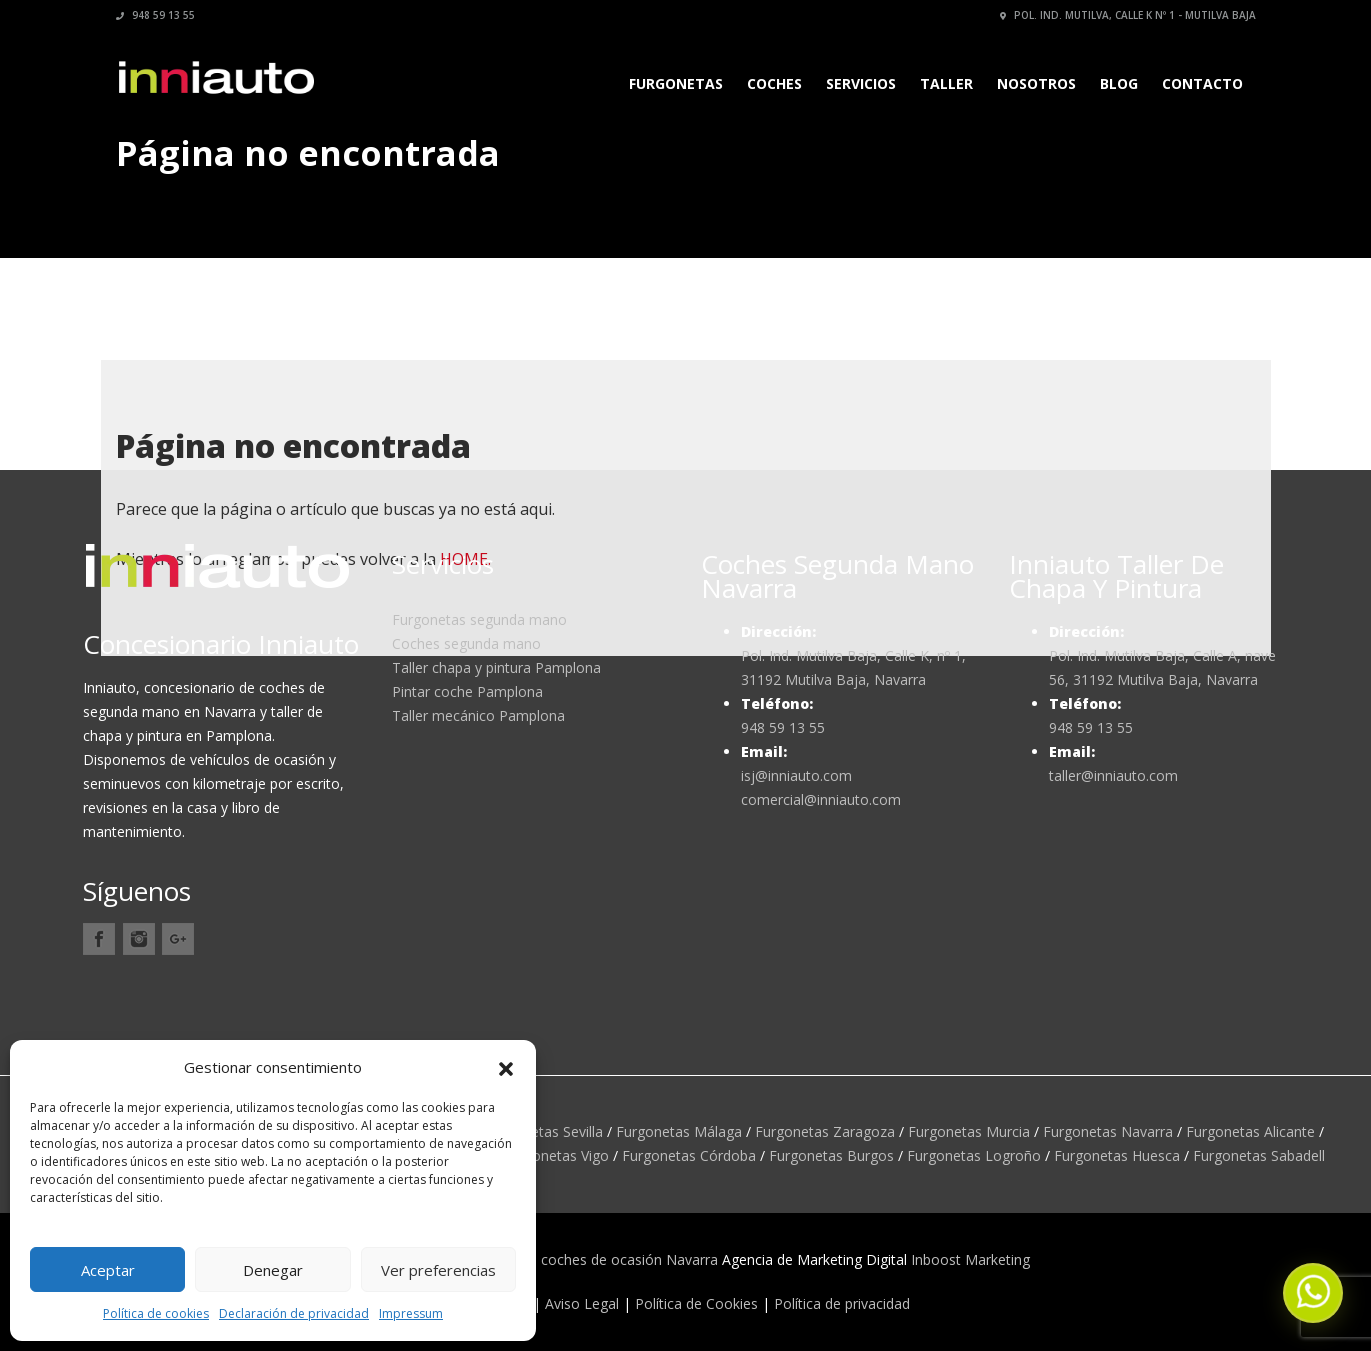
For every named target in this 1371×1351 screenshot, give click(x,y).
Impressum (411, 1313)
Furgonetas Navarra (1108, 1131)
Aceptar (108, 1270)
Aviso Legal (582, 1303)
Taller (946, 83)
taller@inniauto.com (1113, 775)
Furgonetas (676, 83)
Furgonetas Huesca (1117, 1155)
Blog (1119, 83)
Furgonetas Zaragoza (825, 1131)
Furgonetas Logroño (974, 1155)
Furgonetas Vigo (556, 1155)
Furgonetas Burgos (831, 1155)
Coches (774, 83)
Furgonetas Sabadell (1259, 1155)
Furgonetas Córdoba (689, 1155)
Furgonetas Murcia (969, 1131)
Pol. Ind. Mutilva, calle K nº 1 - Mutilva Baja (1128, 15)
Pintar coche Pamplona (467, 691)
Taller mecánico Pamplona (478, 715)
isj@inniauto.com (796, 775)
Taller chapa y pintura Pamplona (496, 667)
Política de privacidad (842, 1303)
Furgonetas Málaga (679, 1131)
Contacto (1202, 83)
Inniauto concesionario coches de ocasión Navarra (553, 1259)
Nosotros (1036, 83)
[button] (506, 1067)
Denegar (273, 1270)
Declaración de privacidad (294, 1313)
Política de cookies (156, 1313)
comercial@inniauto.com (821, 799)
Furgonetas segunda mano (479, 619)
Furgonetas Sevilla (544, 1131)
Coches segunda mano (466, 643)
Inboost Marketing (970, 1259)
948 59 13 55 (155, 15)
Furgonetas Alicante (1250, 1131)
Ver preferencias (438, 1270)
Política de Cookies (696, 1303)
